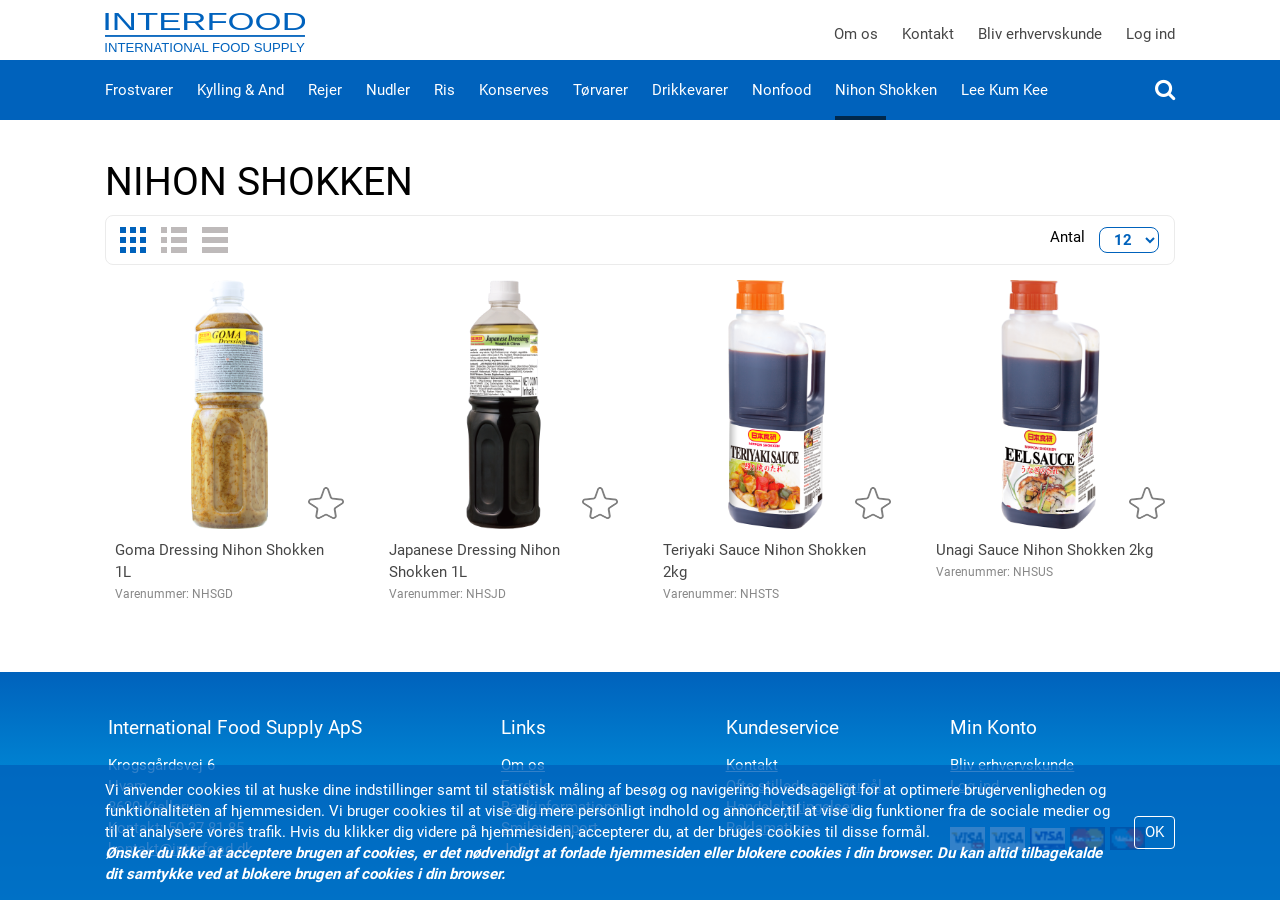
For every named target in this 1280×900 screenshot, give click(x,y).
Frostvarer (139, 110)
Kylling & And (240, 110)
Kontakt (928, 44)
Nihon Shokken (886, 110)
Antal (1067, 257)
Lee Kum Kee (1004, 110)
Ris (444, 110)
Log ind (1150, 44)
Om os (856, 44)
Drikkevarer (690, 110)
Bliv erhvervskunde (1040, 44)
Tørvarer (600, 110)
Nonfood (781, 110)
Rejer (325, 110)
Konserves (514, 110)
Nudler (388, 110)
